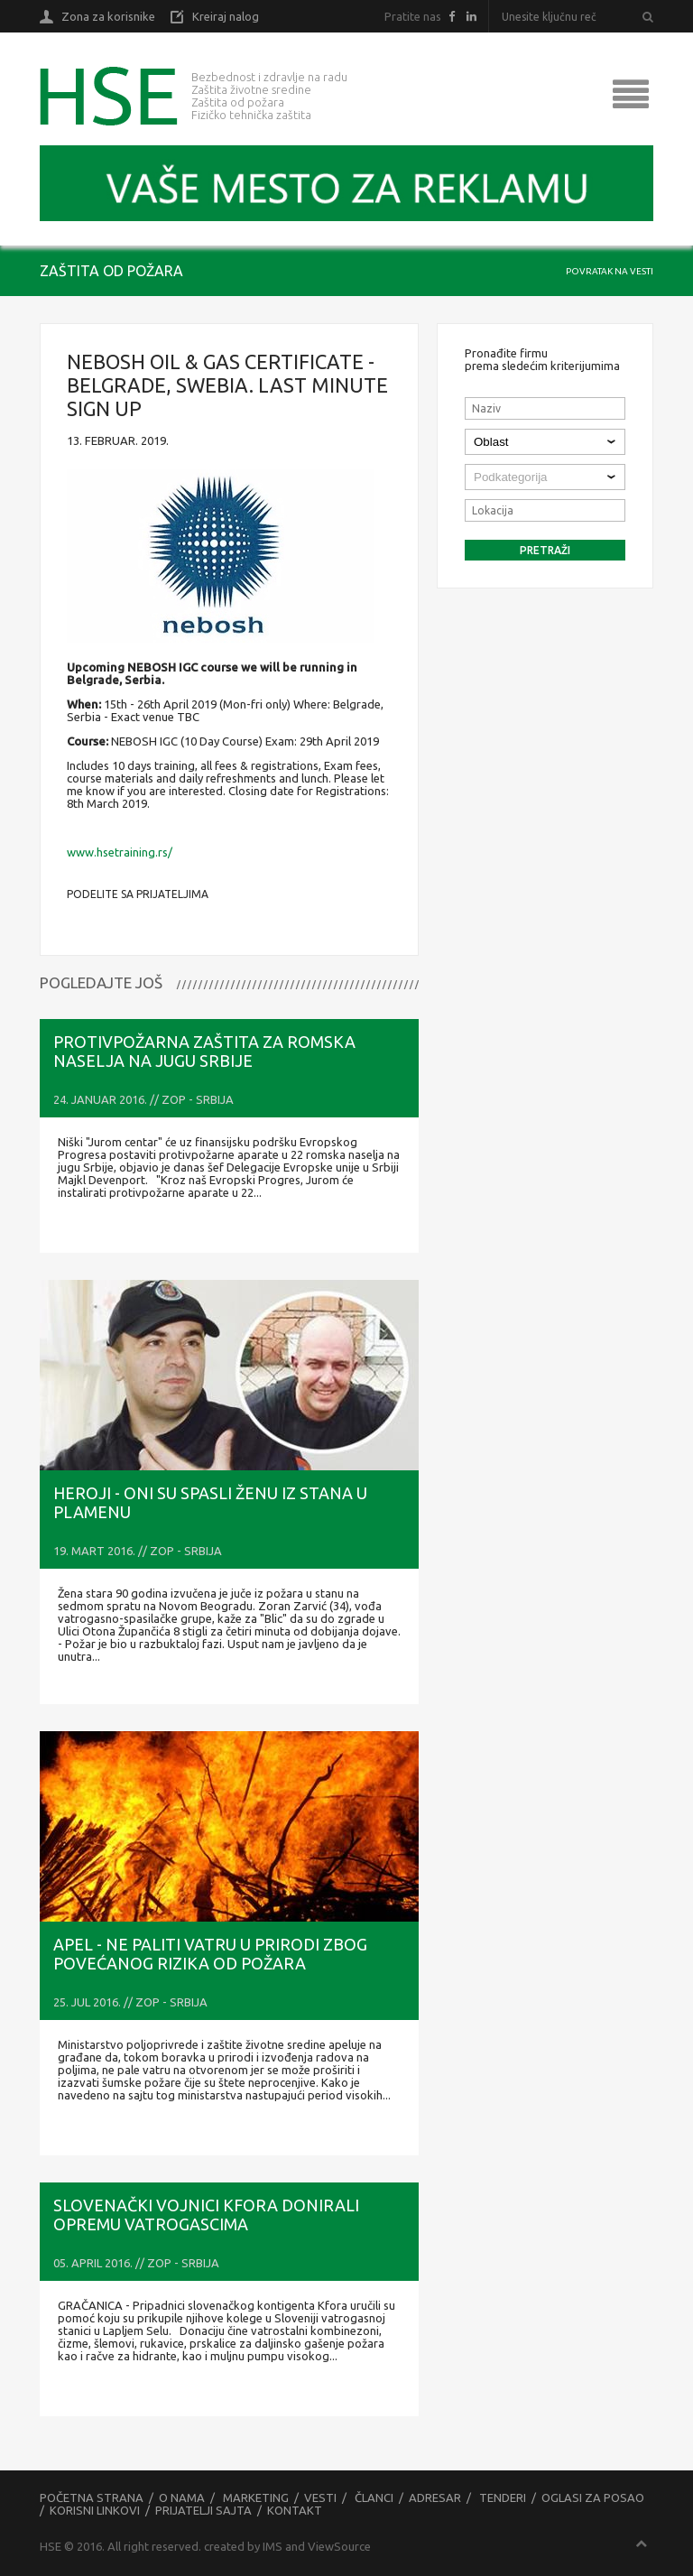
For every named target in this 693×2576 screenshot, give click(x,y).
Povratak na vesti (609, 271)
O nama (182, 2497)
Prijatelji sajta (203, 2510)
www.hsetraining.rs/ (119, 852)
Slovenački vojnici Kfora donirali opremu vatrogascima (206, 2214)
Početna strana (91, 2497)
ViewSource (339, 2546)
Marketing (256, 2497)
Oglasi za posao (592, 2497)
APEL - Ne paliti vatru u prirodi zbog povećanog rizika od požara (210, 1953)
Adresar (435, 2497)
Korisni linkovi (95, 2510)
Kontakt (294, 2510)
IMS (272, 2546)
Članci (374, 2497)
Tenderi (502, 2497)
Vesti (320, 2497)
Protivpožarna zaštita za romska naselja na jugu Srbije (204, 1051)
